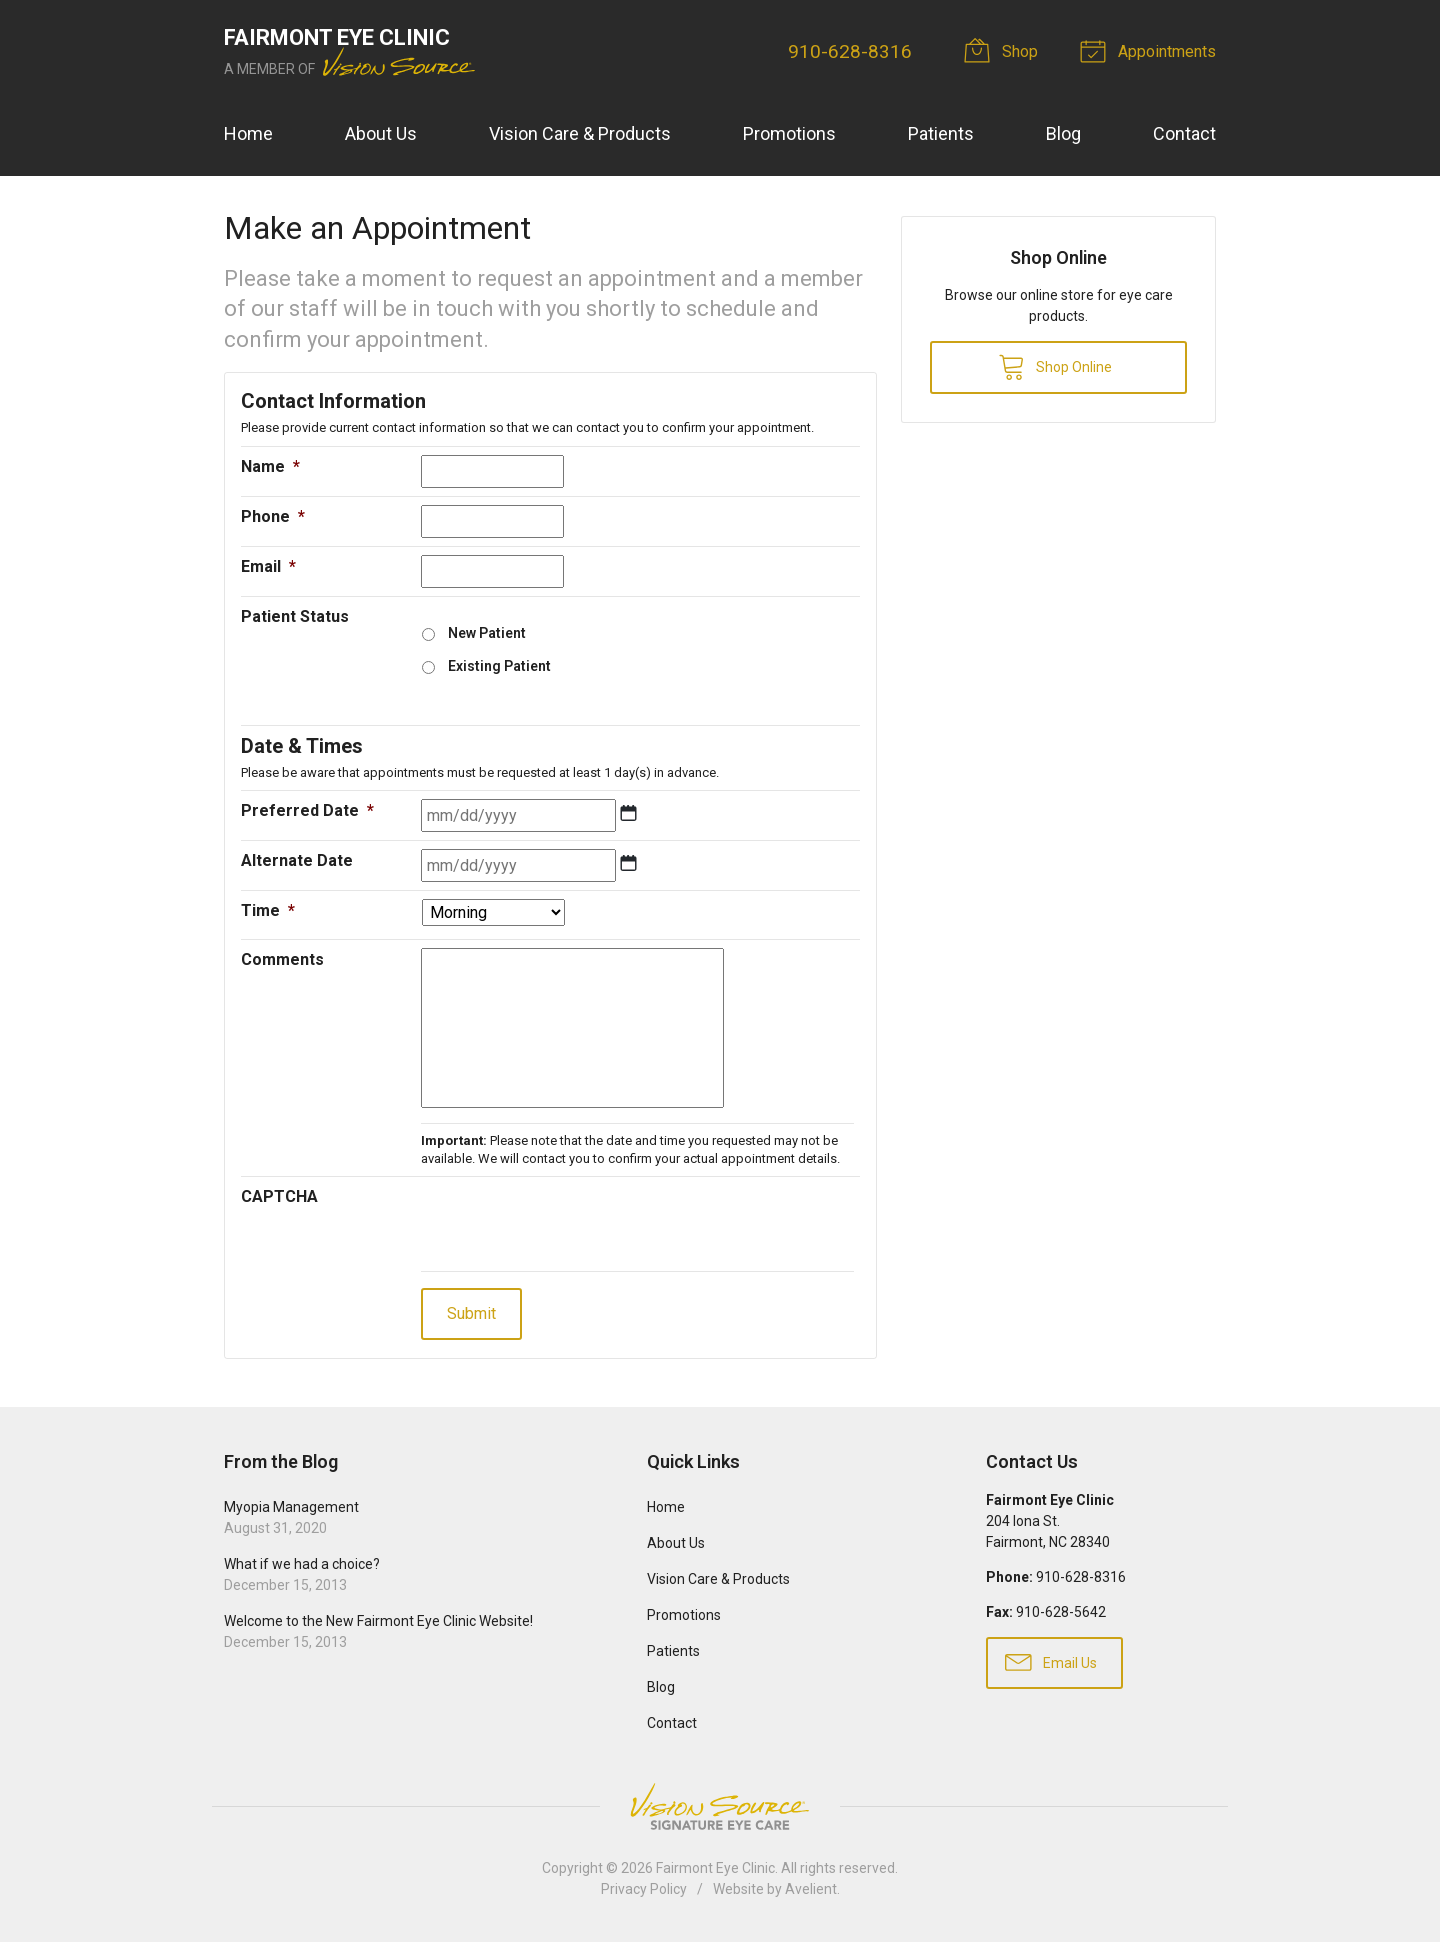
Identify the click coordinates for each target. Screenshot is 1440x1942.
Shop (1004, 50)
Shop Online (1055, 366)
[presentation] (573, 1224)
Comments (282, 959)
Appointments (1151, 50)
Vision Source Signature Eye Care (720, 1806)
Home (248, 133)
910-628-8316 (850, 51)
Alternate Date (297, 860)
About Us (381, 133)
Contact (1184, 133)
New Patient (487, 633)
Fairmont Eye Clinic (715, 1868)
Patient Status (295, 616)
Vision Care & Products (580, 133)
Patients (941, 133)
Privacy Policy (644, 1889)
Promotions (789, 133)
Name (270, 466)
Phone (273, 516)
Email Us (1051, 1661)
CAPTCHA (279, 1196)
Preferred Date (307, 810)
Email (268, 566)
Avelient (811, 1889)
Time (268, 910)
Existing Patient (499, 666)
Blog (1063, 133)
